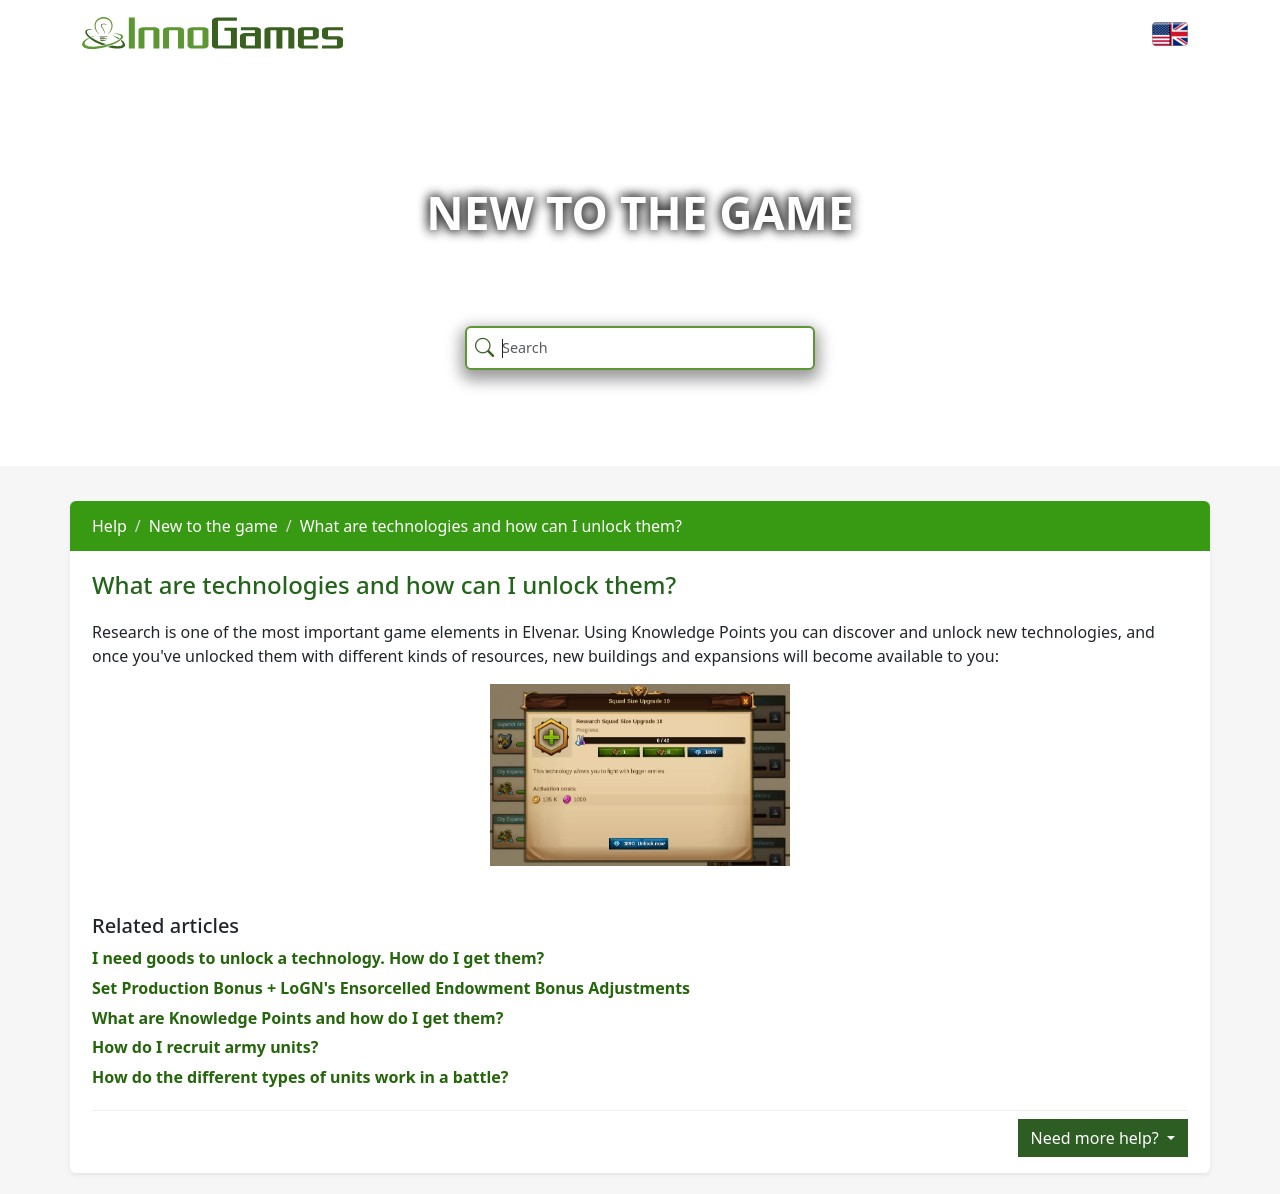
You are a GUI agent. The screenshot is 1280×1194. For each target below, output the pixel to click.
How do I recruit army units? (205, 1047)
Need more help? (1097, 1138)
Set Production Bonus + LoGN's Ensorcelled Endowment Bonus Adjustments (391, 988)
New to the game (213, 526)
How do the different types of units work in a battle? (300, 1077)
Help (109, 526)
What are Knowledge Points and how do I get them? (297, 1018)
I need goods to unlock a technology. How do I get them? (318, 958)
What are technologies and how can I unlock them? (491, 526)
